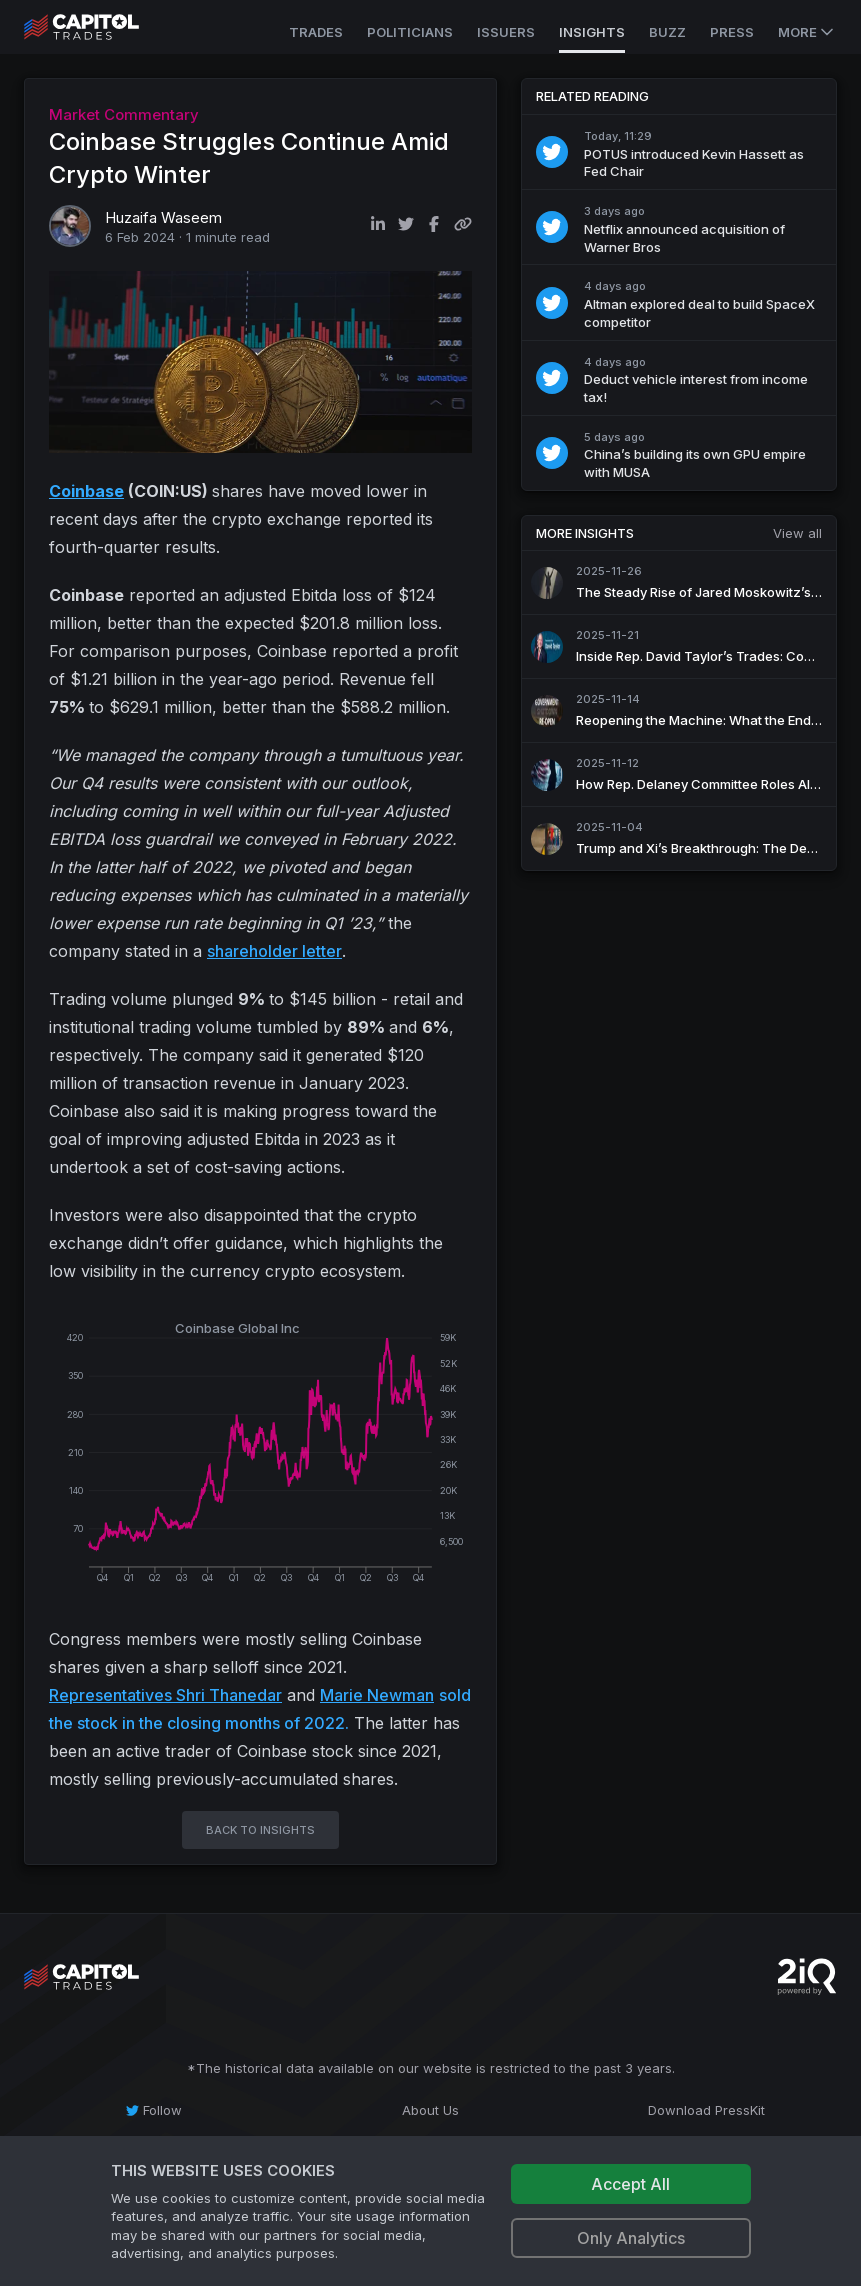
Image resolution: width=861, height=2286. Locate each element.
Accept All (630, 2184)
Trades (316, 32)
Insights (592, 32)
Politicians (410, 32)
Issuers (506, 32)
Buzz (667, 32)
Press (732, 32)
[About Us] (430, 2110)
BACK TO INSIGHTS (260, 1830)
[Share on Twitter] (406, 224)
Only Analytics (631, 2238)
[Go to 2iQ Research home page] (807, 1976)
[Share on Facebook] (434, 224)
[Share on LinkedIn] (378, 224)
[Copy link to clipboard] (463, 224)
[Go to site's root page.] (103, 27)
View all (797, 533)
